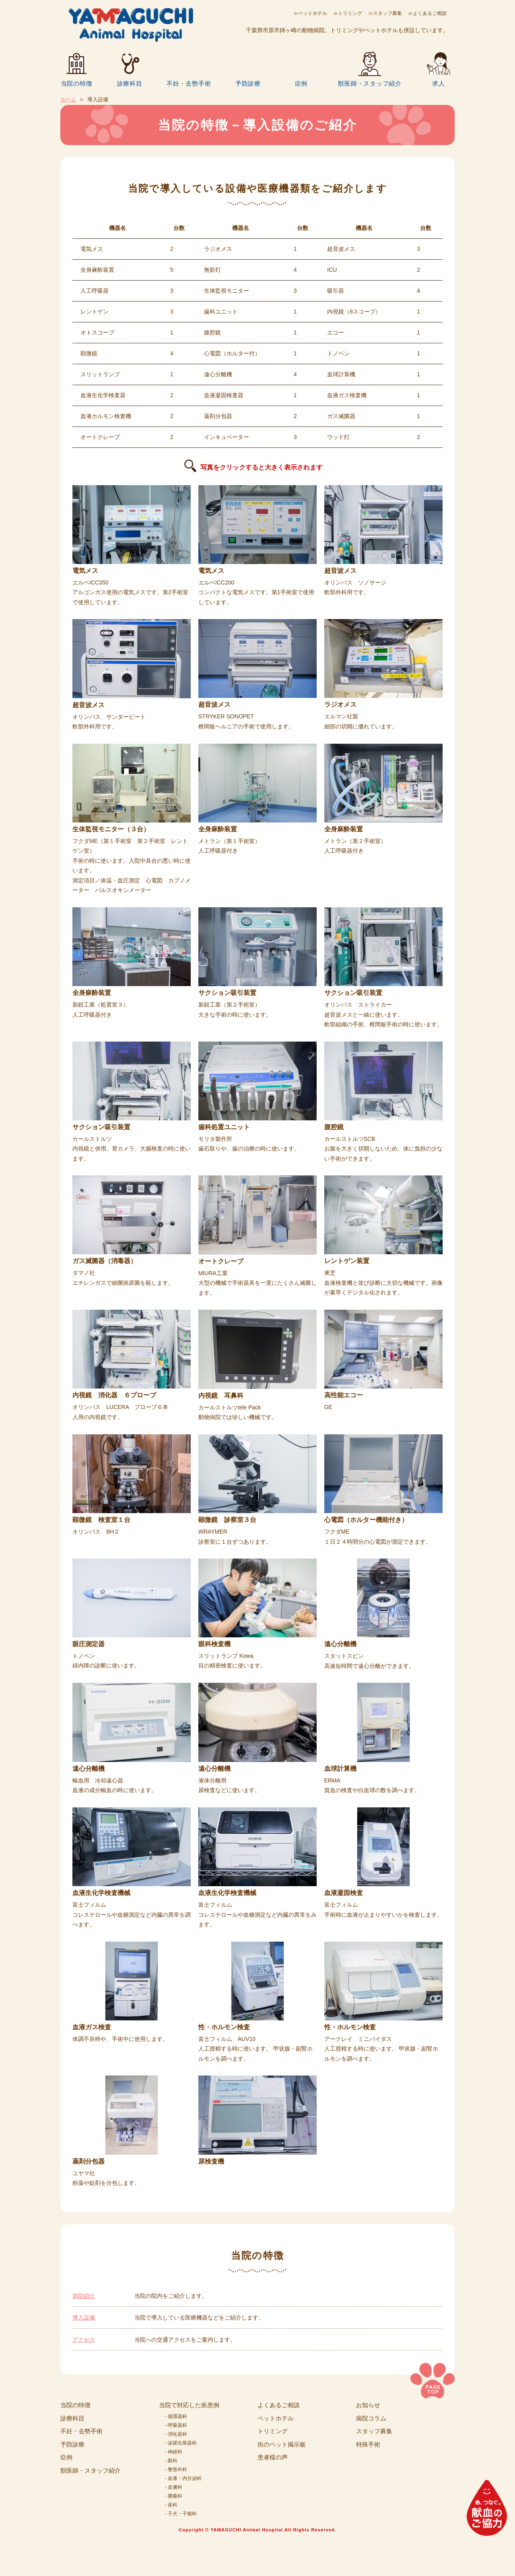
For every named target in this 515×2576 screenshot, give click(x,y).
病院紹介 (83, 2296)
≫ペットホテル (310, 13)
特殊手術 (368, 2444)
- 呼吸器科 (176, 2425)
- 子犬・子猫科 (181, 2514)
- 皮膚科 (173, 2487)
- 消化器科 (176, 2434)
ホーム (68, 99)
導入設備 (83, 2317)
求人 (438, 83)
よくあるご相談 (279, 2405)
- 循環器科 (176, 2416)
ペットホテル (276, 2418)
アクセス (83, 2339)
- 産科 (171, 2505)
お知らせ (368, 2405)
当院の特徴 (77, 83)
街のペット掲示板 (282, 2444)
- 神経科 (173, 2452)
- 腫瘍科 (173, 2496)
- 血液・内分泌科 (183, 2478)
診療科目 (129, 83)
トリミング (273, 2431)
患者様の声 (273, 2457)
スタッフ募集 (374, 2431)
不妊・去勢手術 (189, 83)
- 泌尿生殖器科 (181, 2443)
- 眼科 (171, 2460)
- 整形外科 (176, 2469)
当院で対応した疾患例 (189, 2405)
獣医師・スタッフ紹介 (370, 83)
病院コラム (371, 2418)
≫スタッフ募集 (385, 13)
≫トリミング (347, 13)
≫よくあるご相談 (427, 13)
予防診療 (248, 83)
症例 (301, 83)
